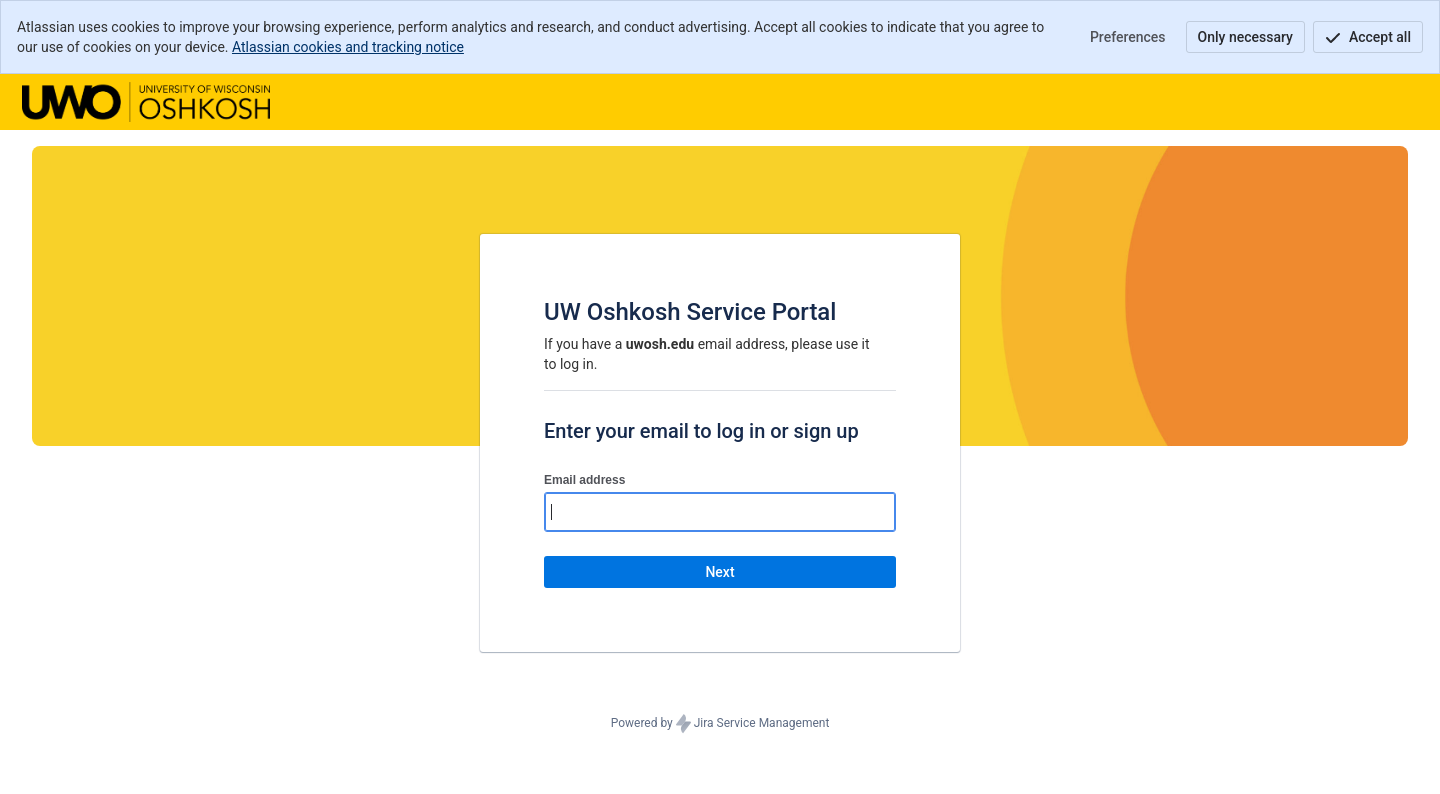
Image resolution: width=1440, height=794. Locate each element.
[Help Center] (146, 102)
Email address (584, 480)
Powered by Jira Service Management (720, 724)
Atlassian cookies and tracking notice (348, 47)
